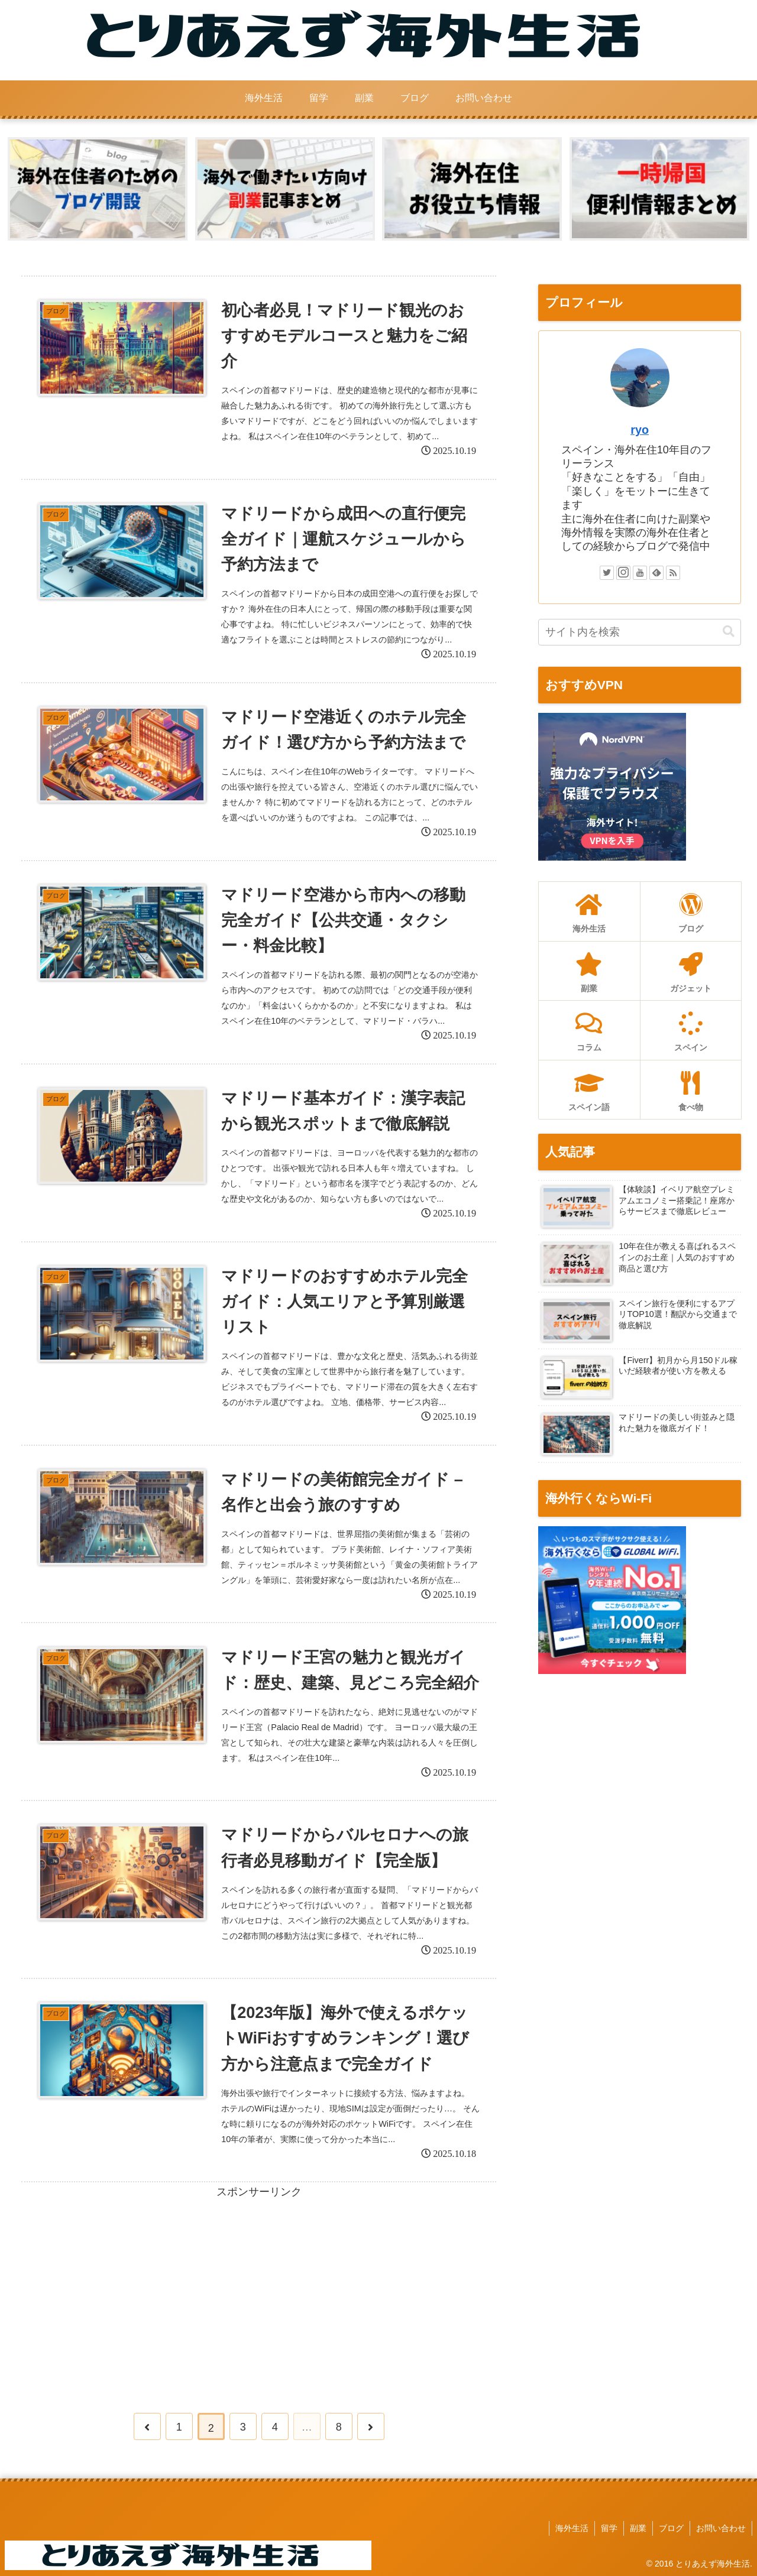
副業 (638, 2528)
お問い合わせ (721, 2528)
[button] (728, 631)
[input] (640, 632)
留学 (609, 2528)
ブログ (671, 2528)
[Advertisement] (258, 2284)
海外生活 (571, 2528)
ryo (639, 429)
